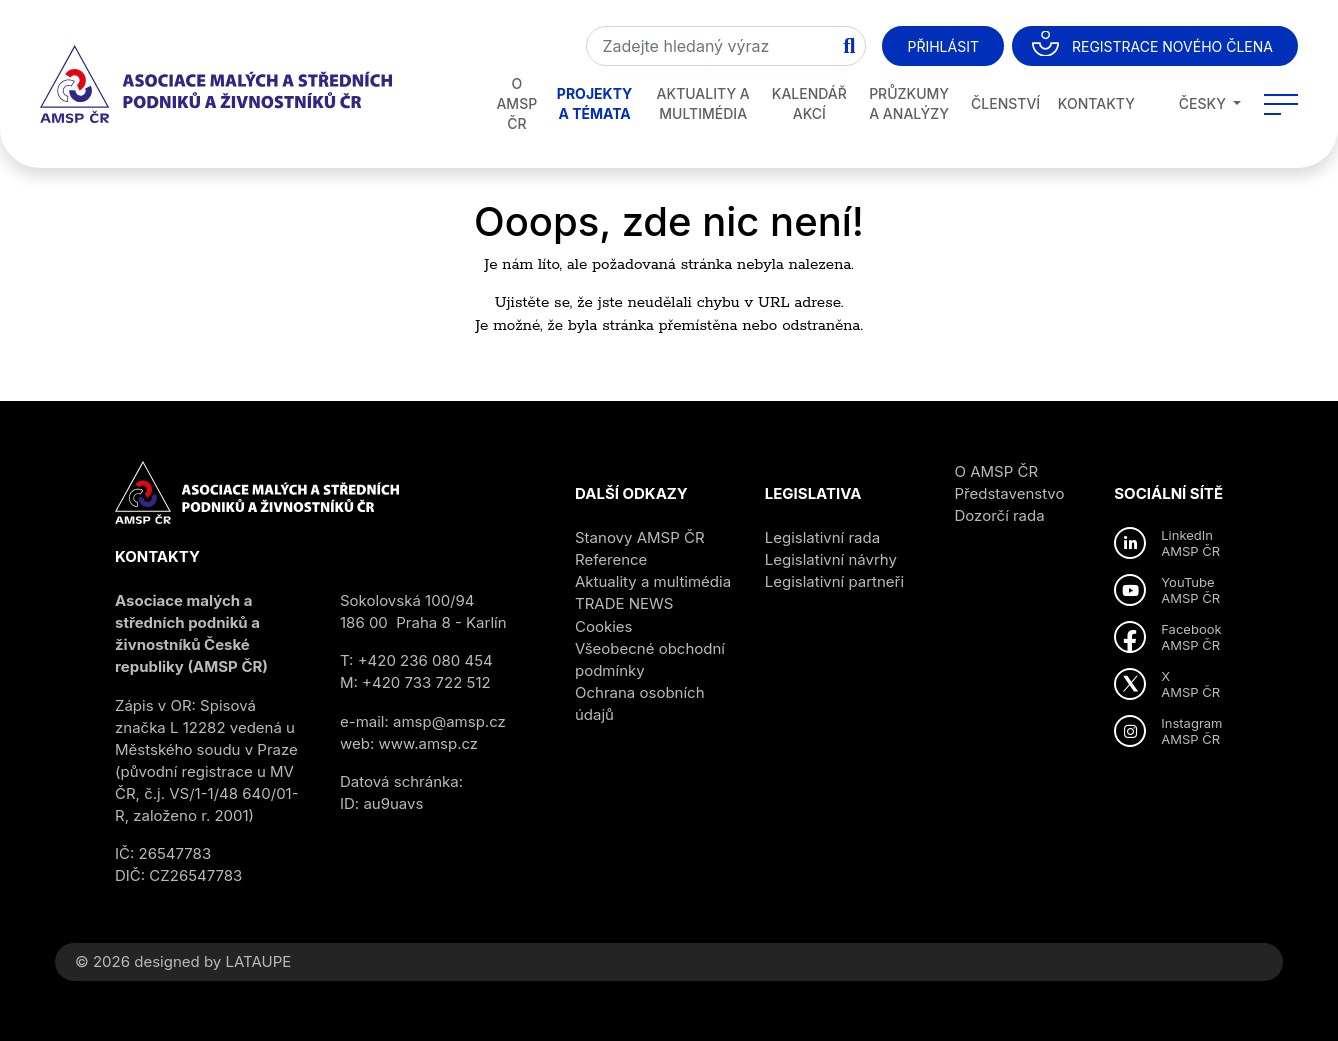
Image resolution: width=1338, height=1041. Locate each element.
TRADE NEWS (624, 603)
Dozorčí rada (1000, 515)
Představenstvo (1010, 493)
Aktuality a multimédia (703, 103)
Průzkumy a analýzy (909, 103)
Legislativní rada (822, 537)
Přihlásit (942, 46)
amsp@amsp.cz (449, 721)
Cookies (603, 626)
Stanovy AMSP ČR (640, 537)
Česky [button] (1191, 103)
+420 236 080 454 (425, 660)
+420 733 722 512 (426, 682)
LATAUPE (258, 961)
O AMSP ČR (516, 103)
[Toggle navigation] (1281, 104)
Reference (611, 559)
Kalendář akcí (809, 103)
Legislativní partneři (834, 581)
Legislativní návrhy (831, 559)
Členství (1005, 103)
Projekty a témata (595, 103)
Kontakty (1096, 103)
